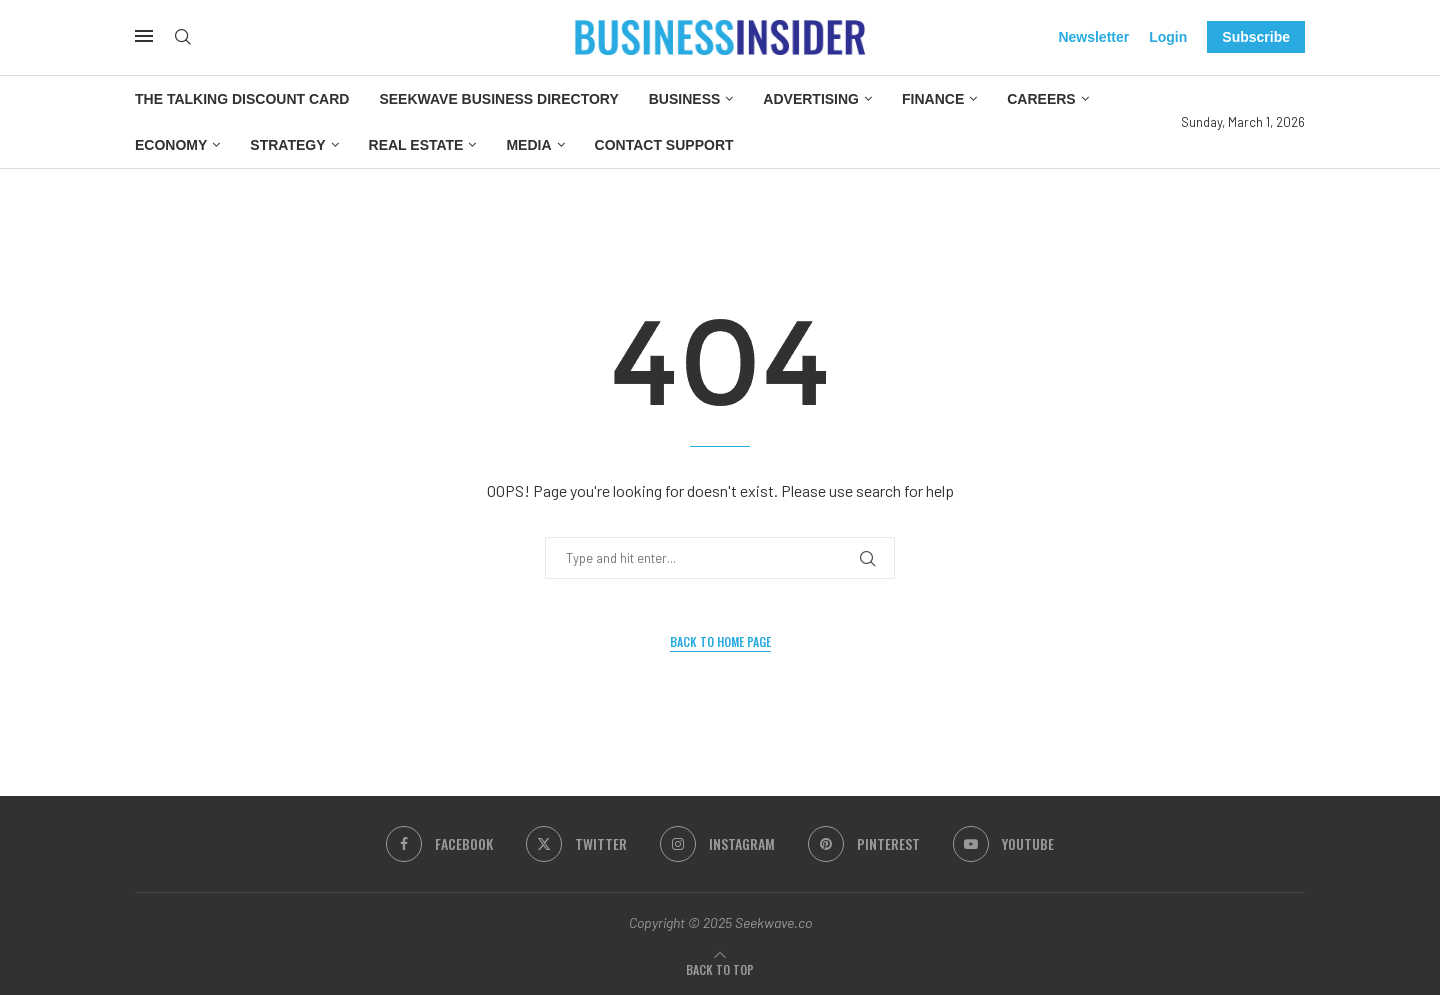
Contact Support (664, 145)
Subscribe (1256, 37)
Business (685, 99)
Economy (171, 145)
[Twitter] (576, 844)
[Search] (183, 37)
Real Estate (416, 145)
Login (1168, 37)
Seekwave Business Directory (498, 99)
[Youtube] (1003, 844)
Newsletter (1093, 37)
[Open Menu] (144, 36)
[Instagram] (717, 844)
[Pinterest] (864, 844)
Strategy (287, 145)
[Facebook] (439, 844)
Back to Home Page (720, 641)
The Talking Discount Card (242, 99)
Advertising (811, 99)
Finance (933, 99)
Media (528, 145)
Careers (1041, 99)
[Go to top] (720, 969)
